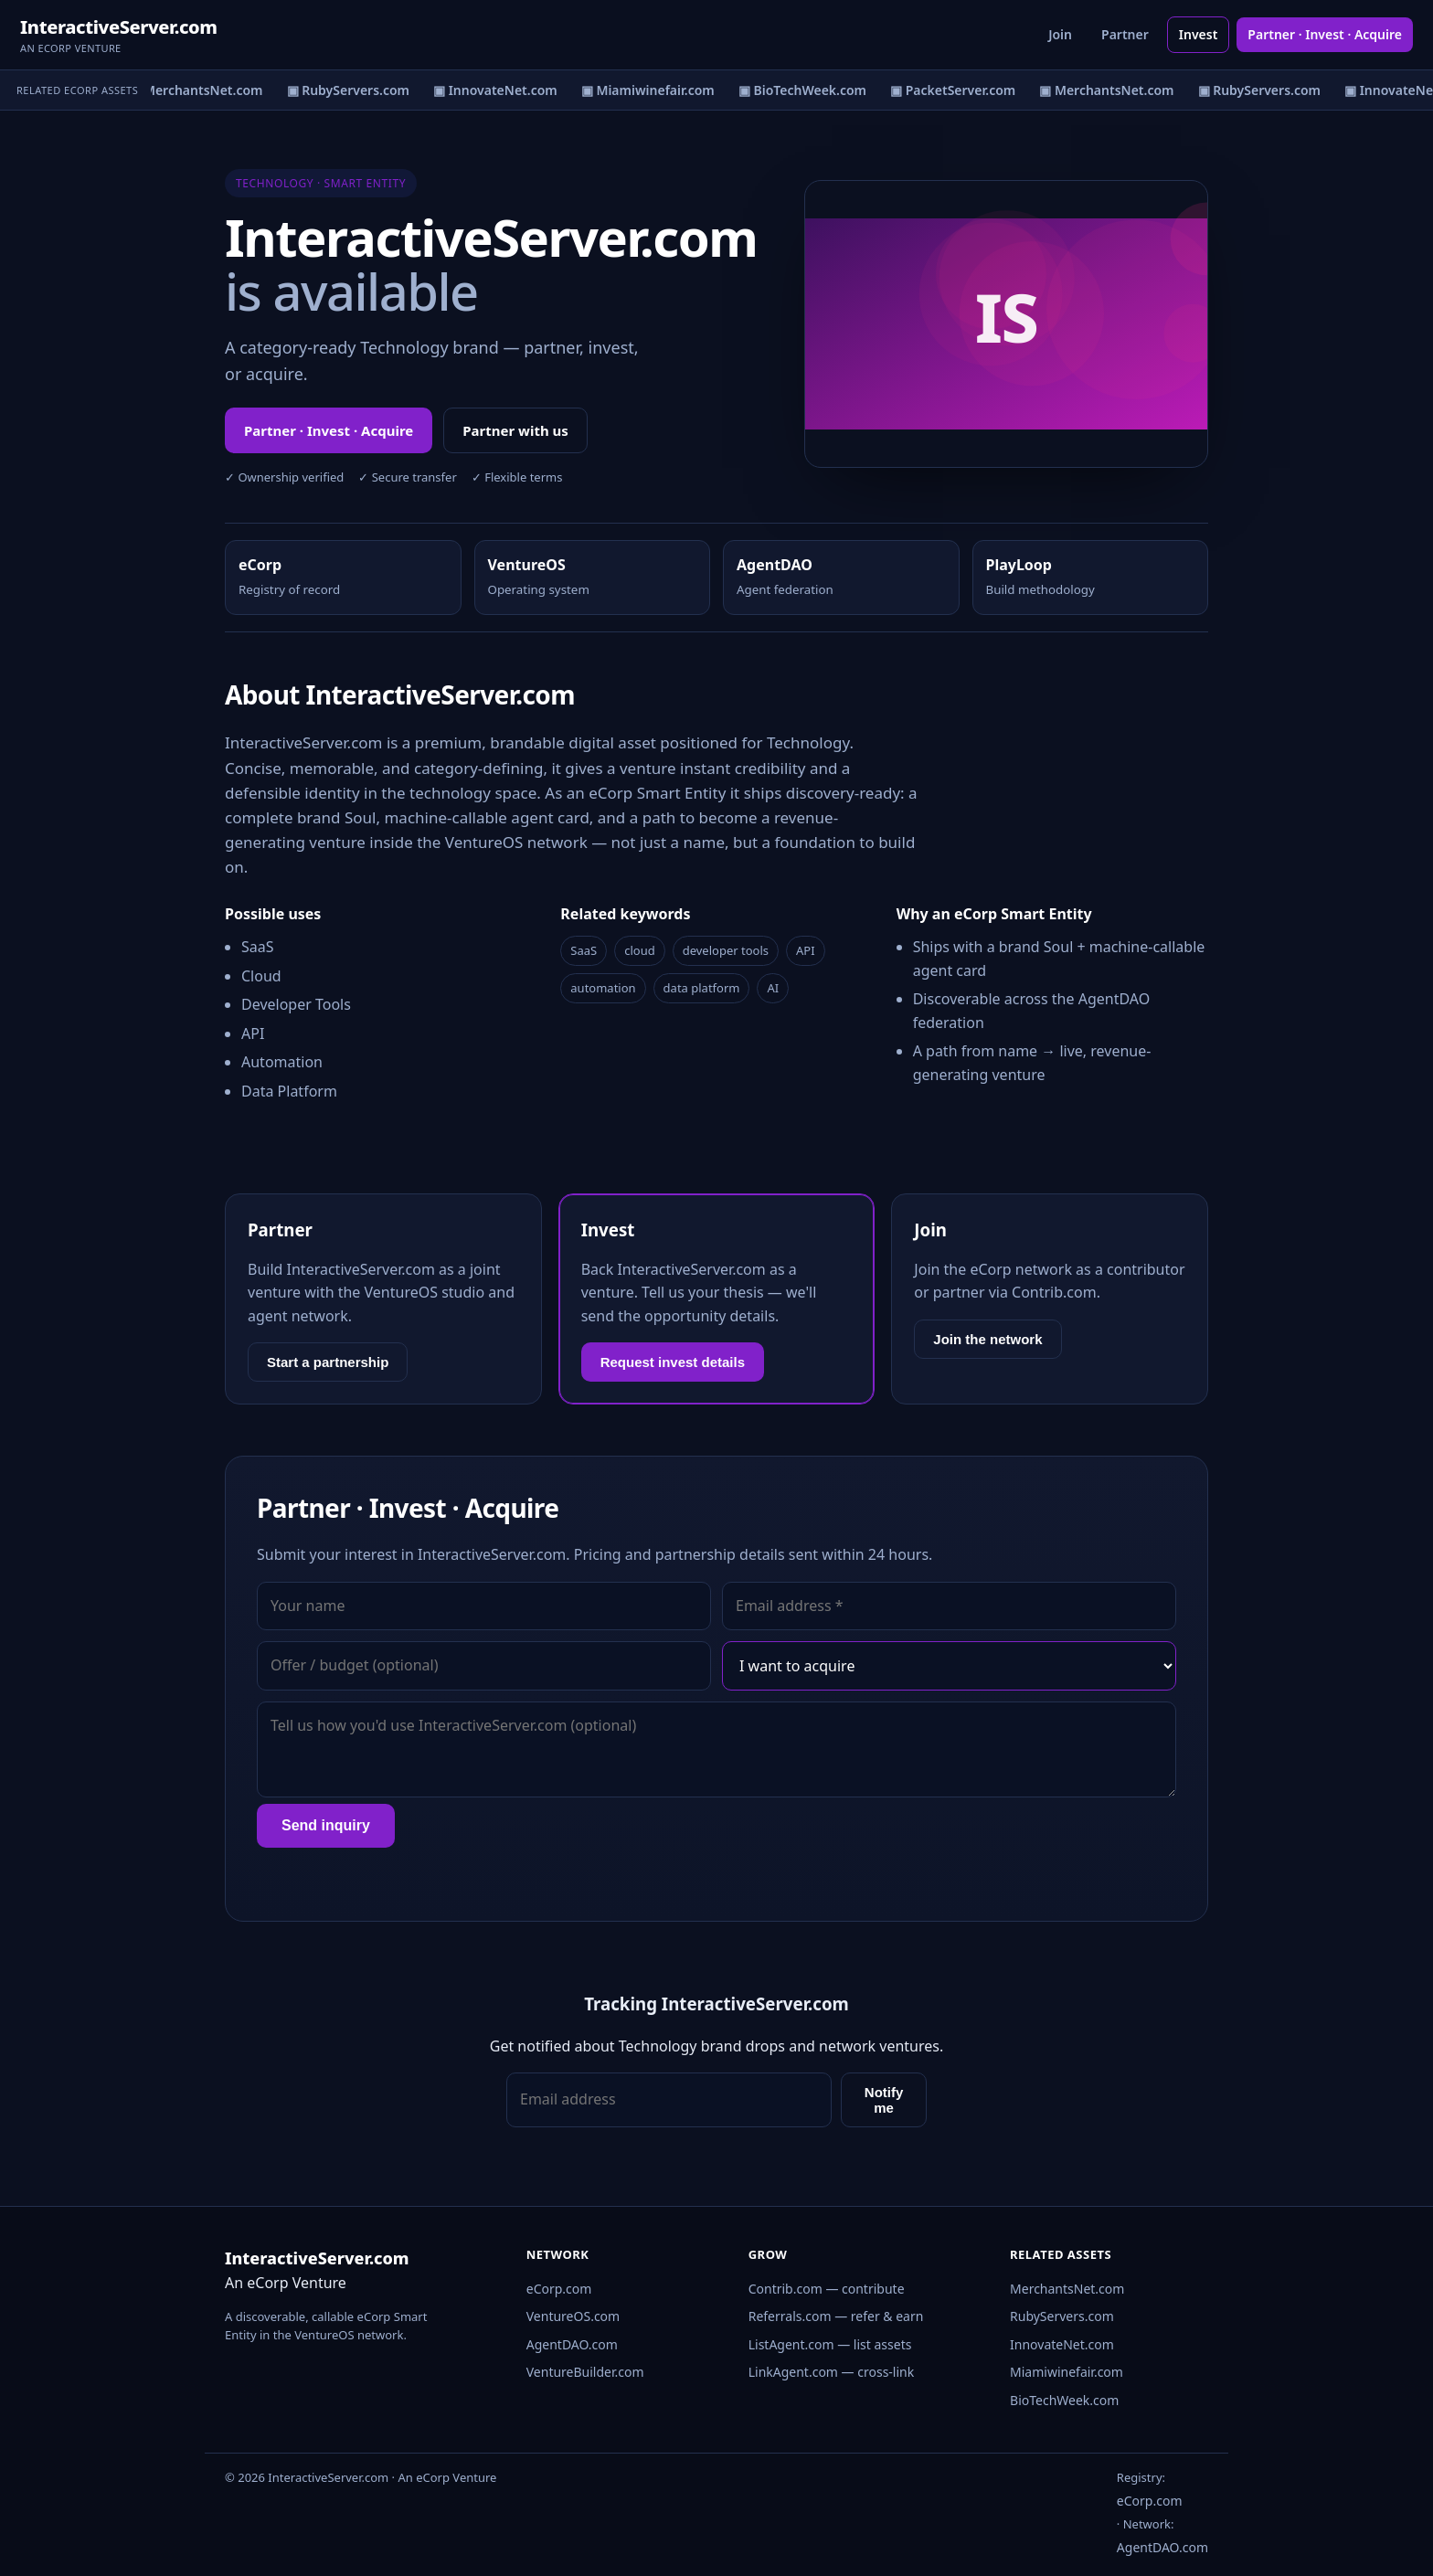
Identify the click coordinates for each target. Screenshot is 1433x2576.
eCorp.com (559, 2288)
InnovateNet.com (1062, 2344)
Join (1060, 34)
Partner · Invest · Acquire (1324, 34)
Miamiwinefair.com (1066, 2371)
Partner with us (515, 430)
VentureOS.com (573, 2316)
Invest (1198, 34)
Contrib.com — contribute (826, 2288)
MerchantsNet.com (1067, 2288)
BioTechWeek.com (1064, 2400)
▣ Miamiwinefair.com (651, 90)
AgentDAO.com (572, 2344)
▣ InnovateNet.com (500, 90)
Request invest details (672, 1362)
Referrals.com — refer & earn (836, 2316)
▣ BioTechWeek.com (807, 90)
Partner (1125, 34)
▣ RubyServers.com (352, 90)
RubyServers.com (1062, 2316)
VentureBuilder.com (585, 2371)
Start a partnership (327, 1362)
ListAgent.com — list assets (830, 2344)
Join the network (987, 1339)
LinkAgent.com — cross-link (831, 2371)
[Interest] (949, 1666)
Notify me (884, 2099)
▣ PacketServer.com (957, 90)
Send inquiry (325, 1825)
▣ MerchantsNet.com (200, 90)
